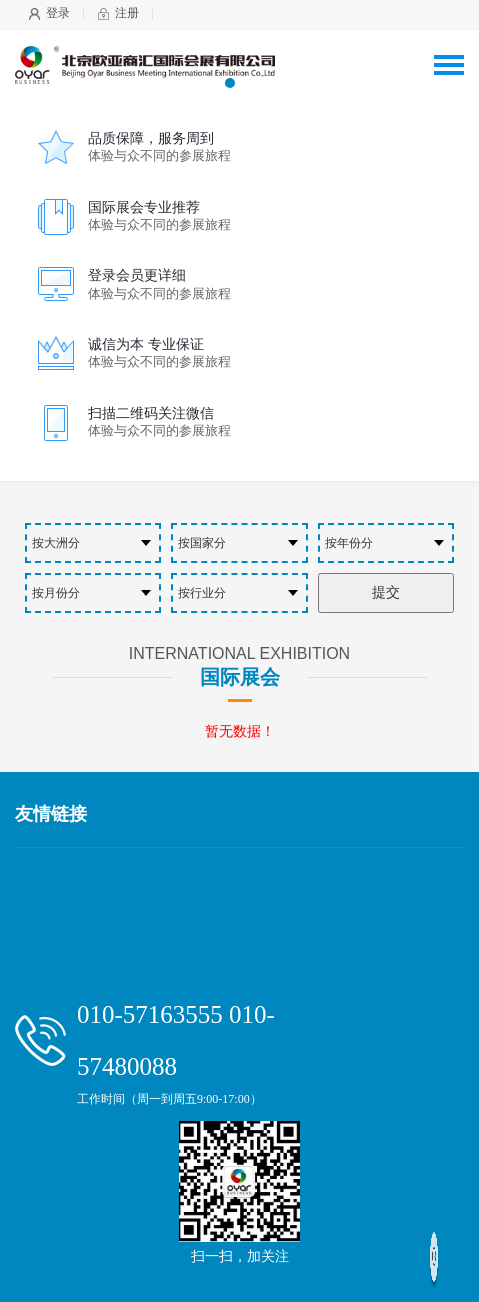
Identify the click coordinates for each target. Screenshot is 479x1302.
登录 (58, 13)
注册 (127, 13)
